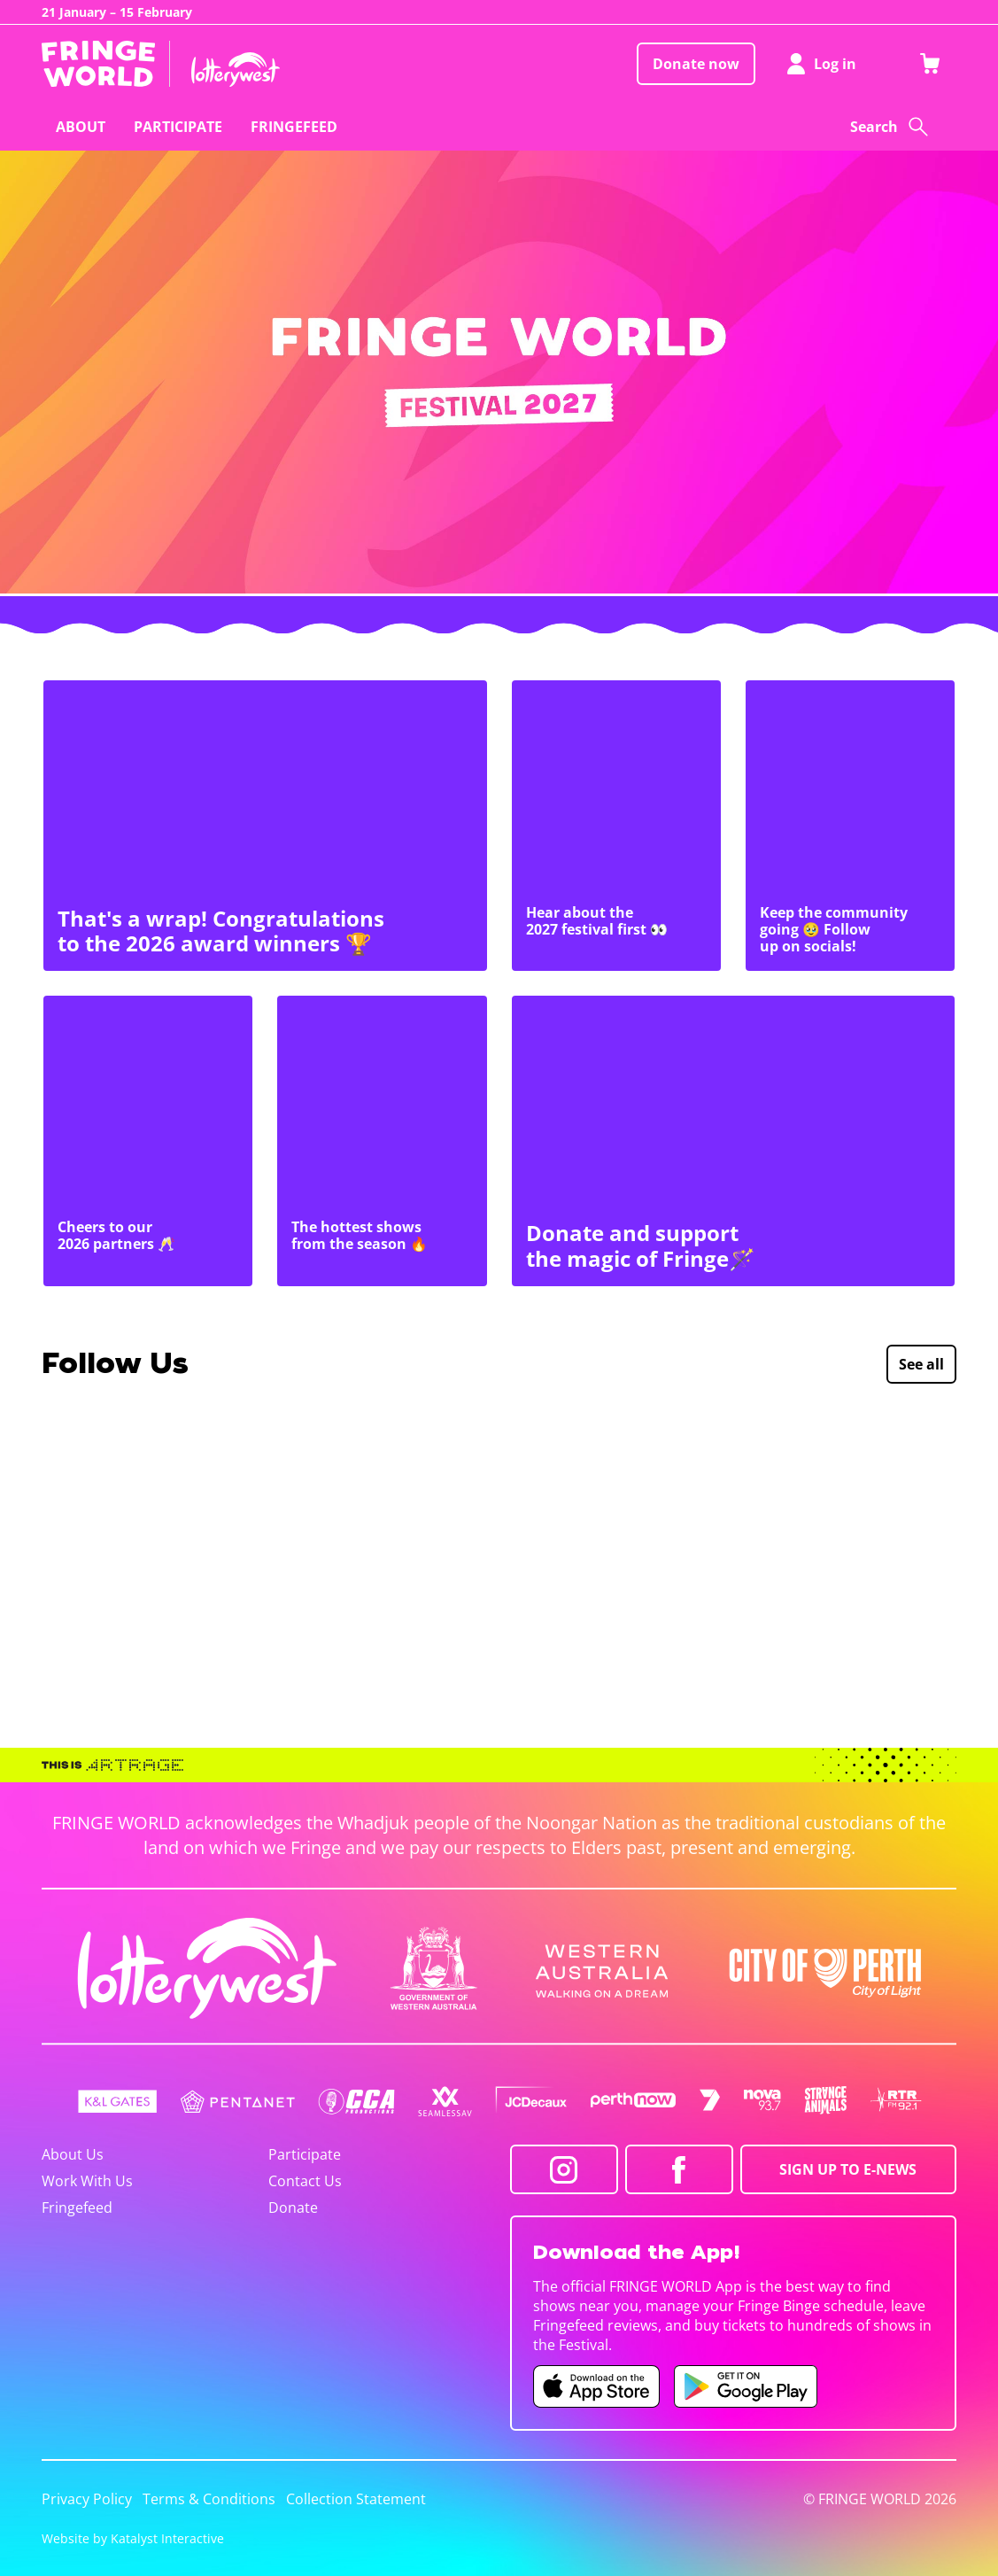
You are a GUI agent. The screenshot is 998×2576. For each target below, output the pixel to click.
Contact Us (305, 2181)
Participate (304, 2154)
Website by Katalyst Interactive (133, 2538)
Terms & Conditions (209, 2499)
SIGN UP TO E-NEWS (848, 2169)
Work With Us (87, 2181)
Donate (293, 2207)
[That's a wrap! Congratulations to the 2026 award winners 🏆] (265, 826)
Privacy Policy (87, 2499)
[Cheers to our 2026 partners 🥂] (148, 1141)
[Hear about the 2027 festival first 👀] (616, 826)
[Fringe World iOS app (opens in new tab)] (597, 2386)
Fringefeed (77, 2207)
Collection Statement (356, 2499)
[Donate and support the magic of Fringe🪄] (733, 1141)
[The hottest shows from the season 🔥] (381, 1141)
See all (921, 1364)
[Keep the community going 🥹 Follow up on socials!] (850, 826)
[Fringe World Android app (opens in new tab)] (745, 2386)
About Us (73, 2154)
